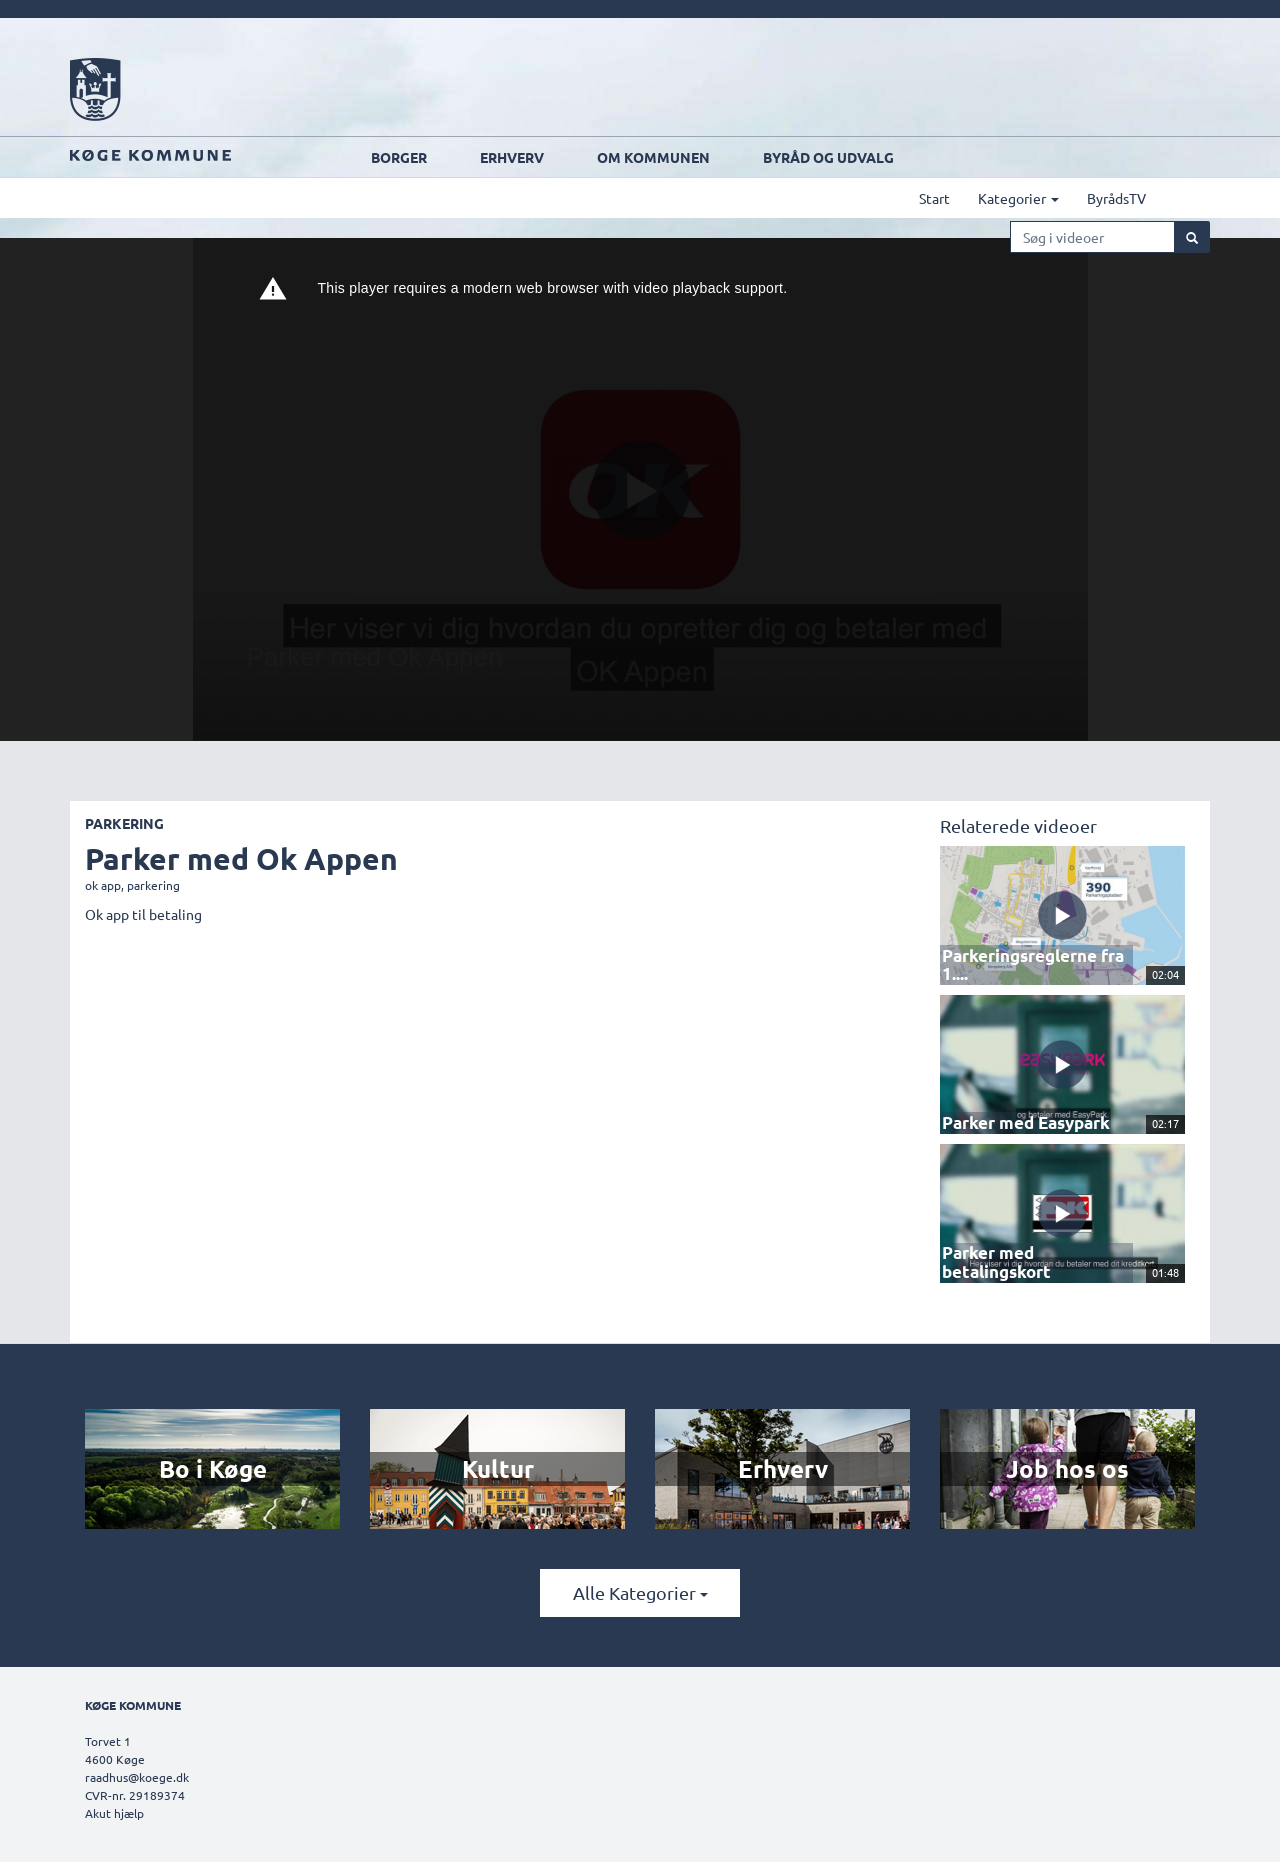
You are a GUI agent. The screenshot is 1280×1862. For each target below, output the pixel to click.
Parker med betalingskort (1028, 1269)
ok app (103, 885)
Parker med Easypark (1014, 1121)
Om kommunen (653, 157)
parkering (153, 885)
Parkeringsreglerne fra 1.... (1031, 972)
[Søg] (1192, 237)
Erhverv (512, 157)
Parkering (124, 823)
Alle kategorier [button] (640, 1592)
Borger (399, 157)
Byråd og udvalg (828, 157)
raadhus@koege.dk (137, 1777)
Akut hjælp (114, 1813)
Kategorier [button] (1018, 198)
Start (934, 198)
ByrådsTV (1116, 198)
